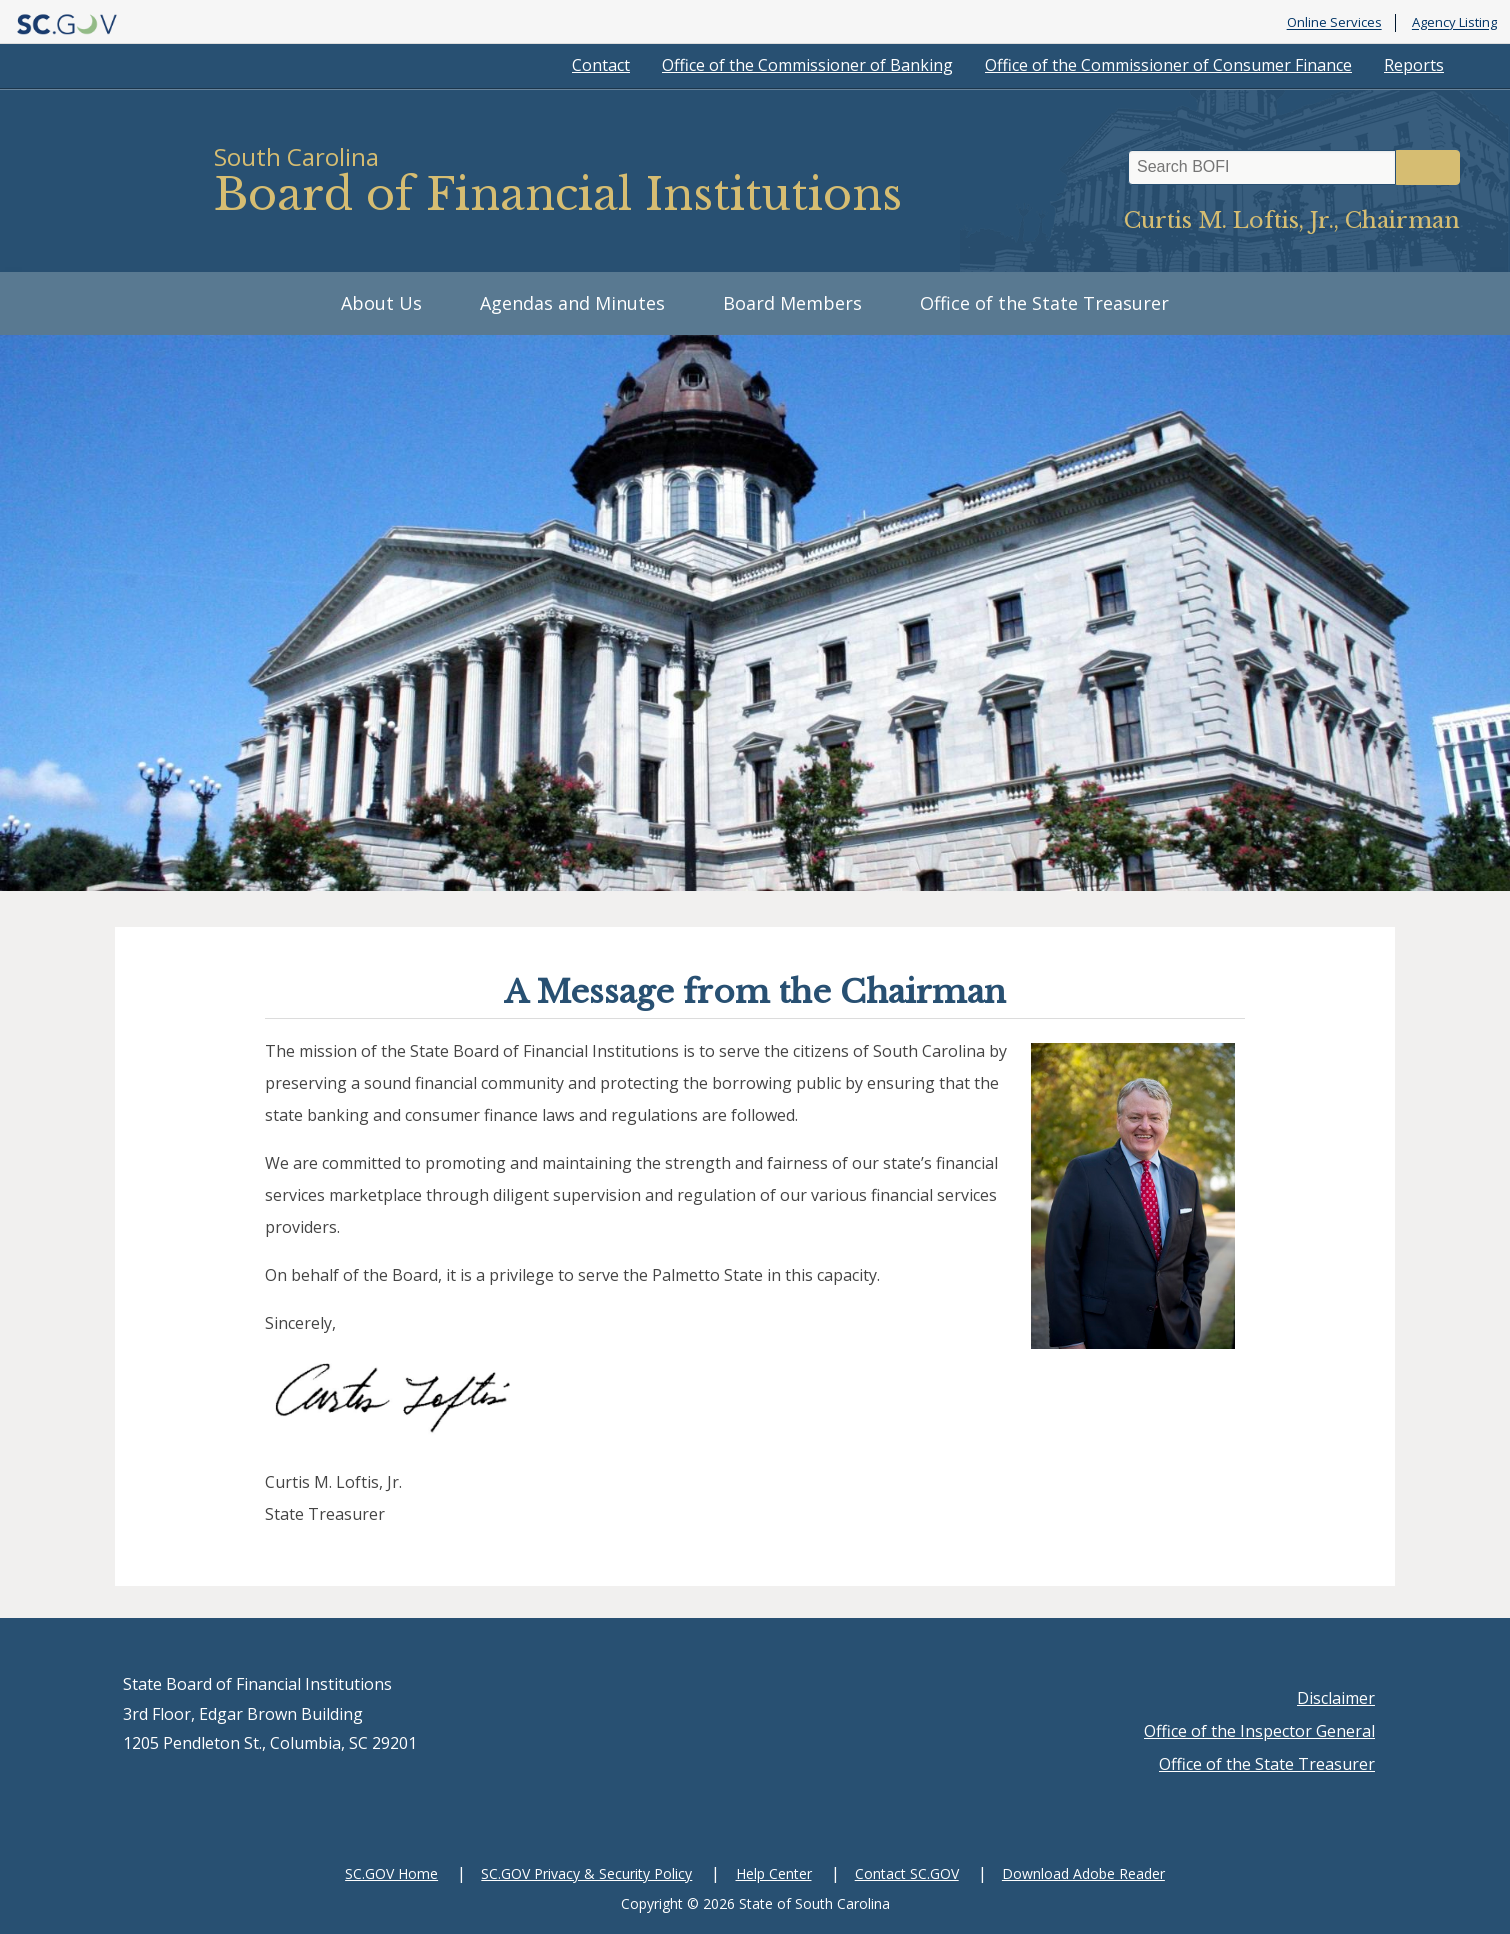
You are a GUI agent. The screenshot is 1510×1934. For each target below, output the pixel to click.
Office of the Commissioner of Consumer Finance (1168, 65)
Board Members (792, 303)
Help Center (774, 1873)
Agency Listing (1454, 23)
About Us (381, 303)
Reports (1414, 65)
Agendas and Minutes (572, 303)
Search (1428, 167)
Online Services (1334, 23)
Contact (601, 65)
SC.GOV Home (391, 1873)
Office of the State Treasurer (1044, 303)
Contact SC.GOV (907, 1873)
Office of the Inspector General (1259, 1731)
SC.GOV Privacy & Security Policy (586, 1873)
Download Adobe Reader (1083, 1873)
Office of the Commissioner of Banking (807, 65)
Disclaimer (1336, 1698)
